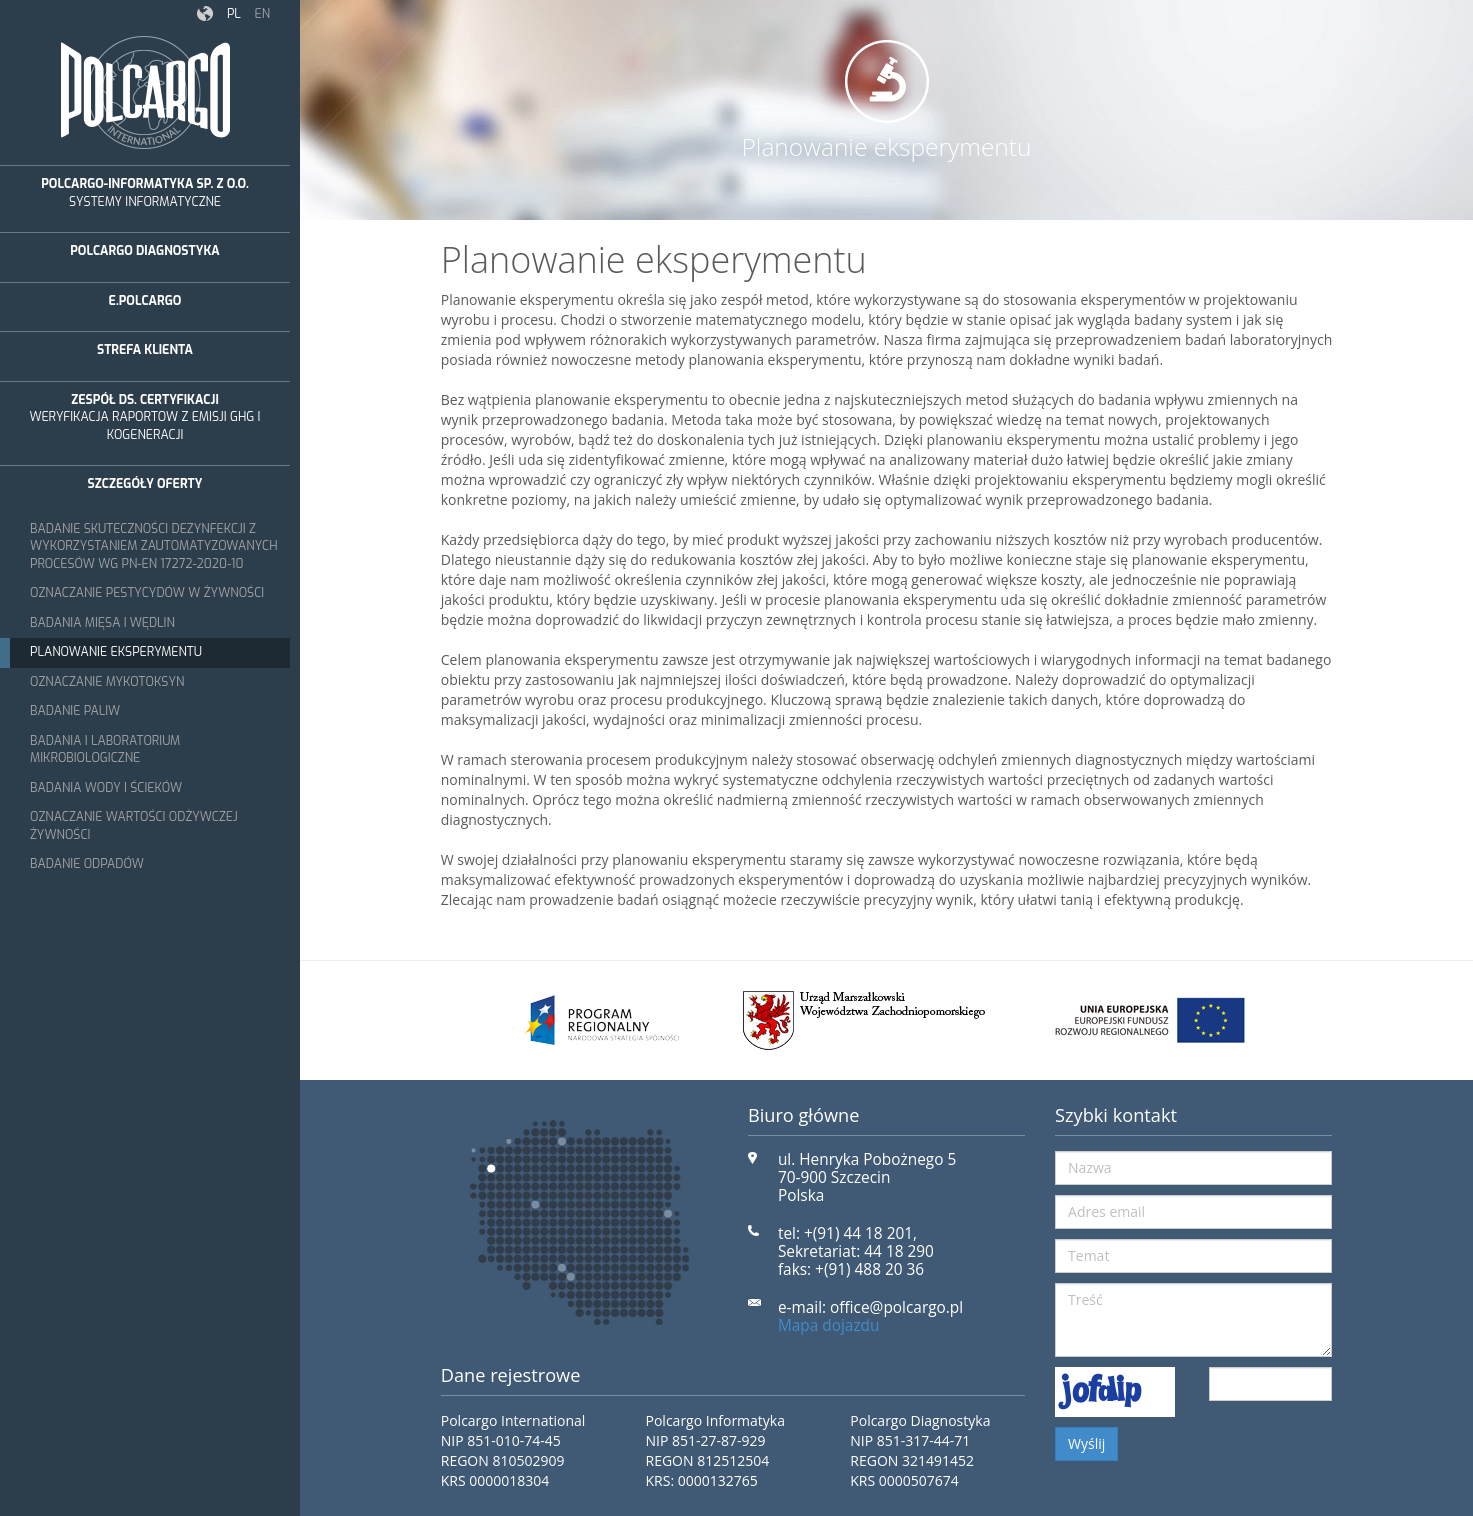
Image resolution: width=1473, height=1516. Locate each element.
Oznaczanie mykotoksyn (107, 682)
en (262, 14)
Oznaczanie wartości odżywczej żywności (134, 826)
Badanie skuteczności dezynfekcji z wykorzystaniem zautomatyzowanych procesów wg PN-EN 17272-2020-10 (154, 546)
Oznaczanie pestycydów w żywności (147, 593)
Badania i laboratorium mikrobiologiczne (105, 750)
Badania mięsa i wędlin (102, 623)
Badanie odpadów (87, 864)
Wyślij (1086, 1443)
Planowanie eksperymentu (116, 652)
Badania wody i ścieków (106, 788)
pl (234, 14)
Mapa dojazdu (829, 1325)
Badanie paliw (75, 711)
